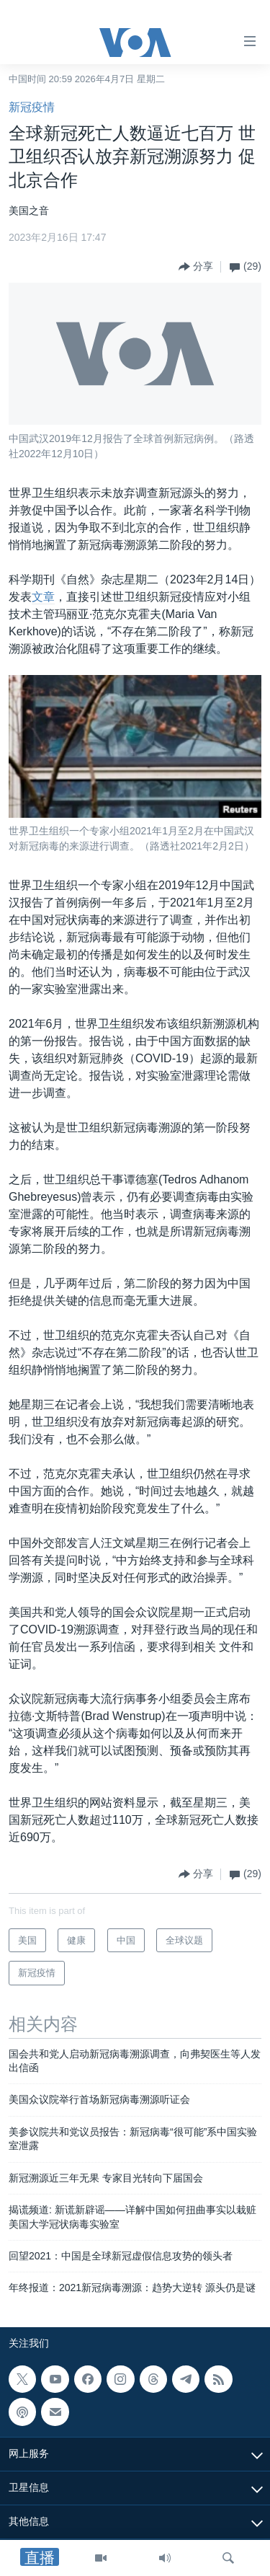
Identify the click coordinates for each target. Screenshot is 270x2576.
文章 (43, 597)
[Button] (196, 266)
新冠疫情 (32, 107)
